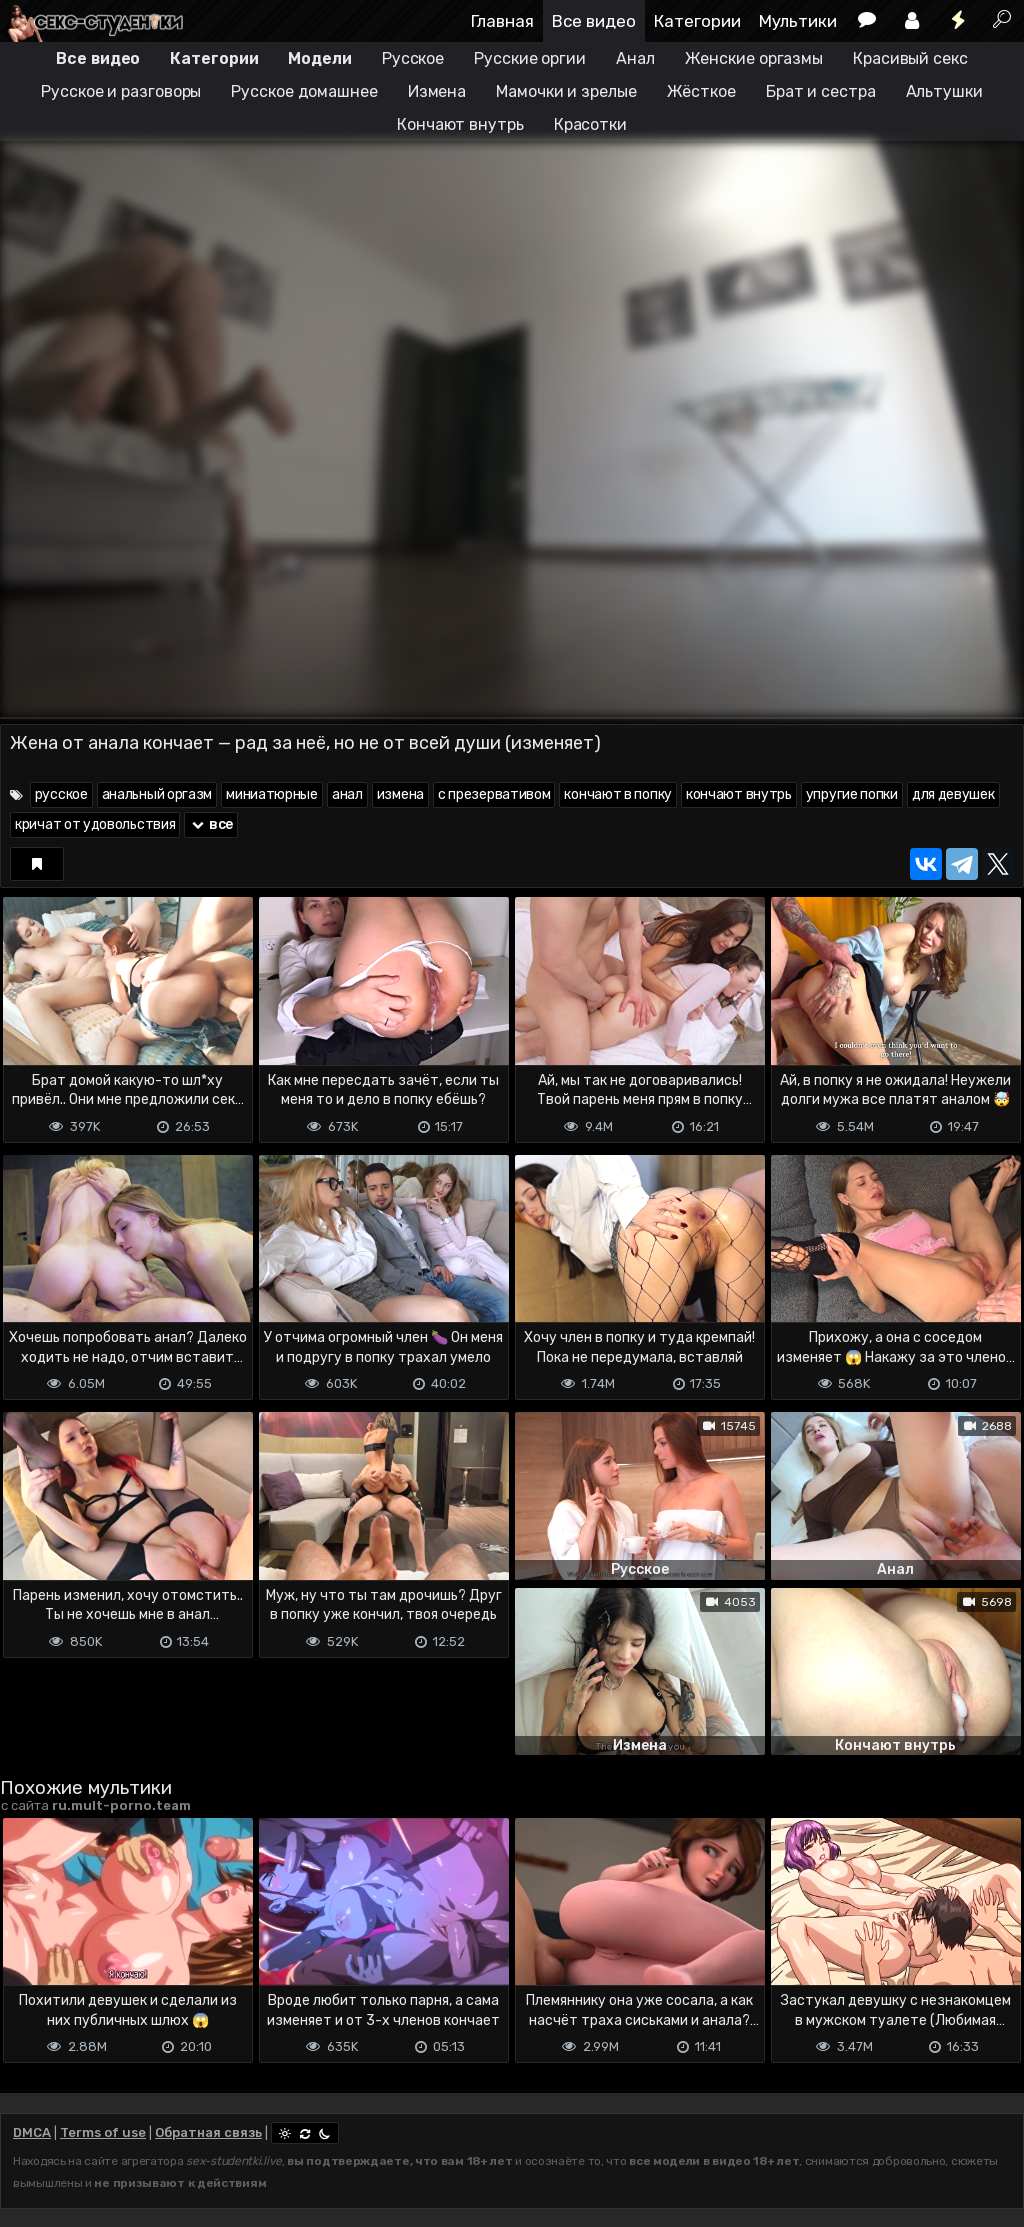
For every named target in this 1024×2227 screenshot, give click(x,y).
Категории (697, 21)
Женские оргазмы (754, 58)
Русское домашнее (304, 91)
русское (61, 794)
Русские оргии (530, 58)
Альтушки (944, 91)
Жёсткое (701, 91)
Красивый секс (910, 58)
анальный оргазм (157, 794)
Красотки (590, 124)
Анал (635, 58)
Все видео (594, 21)
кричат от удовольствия (95, 824)
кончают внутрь (739, 794)
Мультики (798, 21)
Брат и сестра (821, 91)
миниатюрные (272, 794)
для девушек (953, 794)
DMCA (32, 2132)
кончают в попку (618, 794)
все (211, 824)
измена (400, 794)
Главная (502, 21)
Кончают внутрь (460, 124)
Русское (413, 58)
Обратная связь (208, 2132)
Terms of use (103, 2132)
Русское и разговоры (121, 91)
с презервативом (494, 794)
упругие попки (852, 794)
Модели (319, 58)
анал (347, 794)
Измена (437, 91)
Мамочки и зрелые (566, 91)
